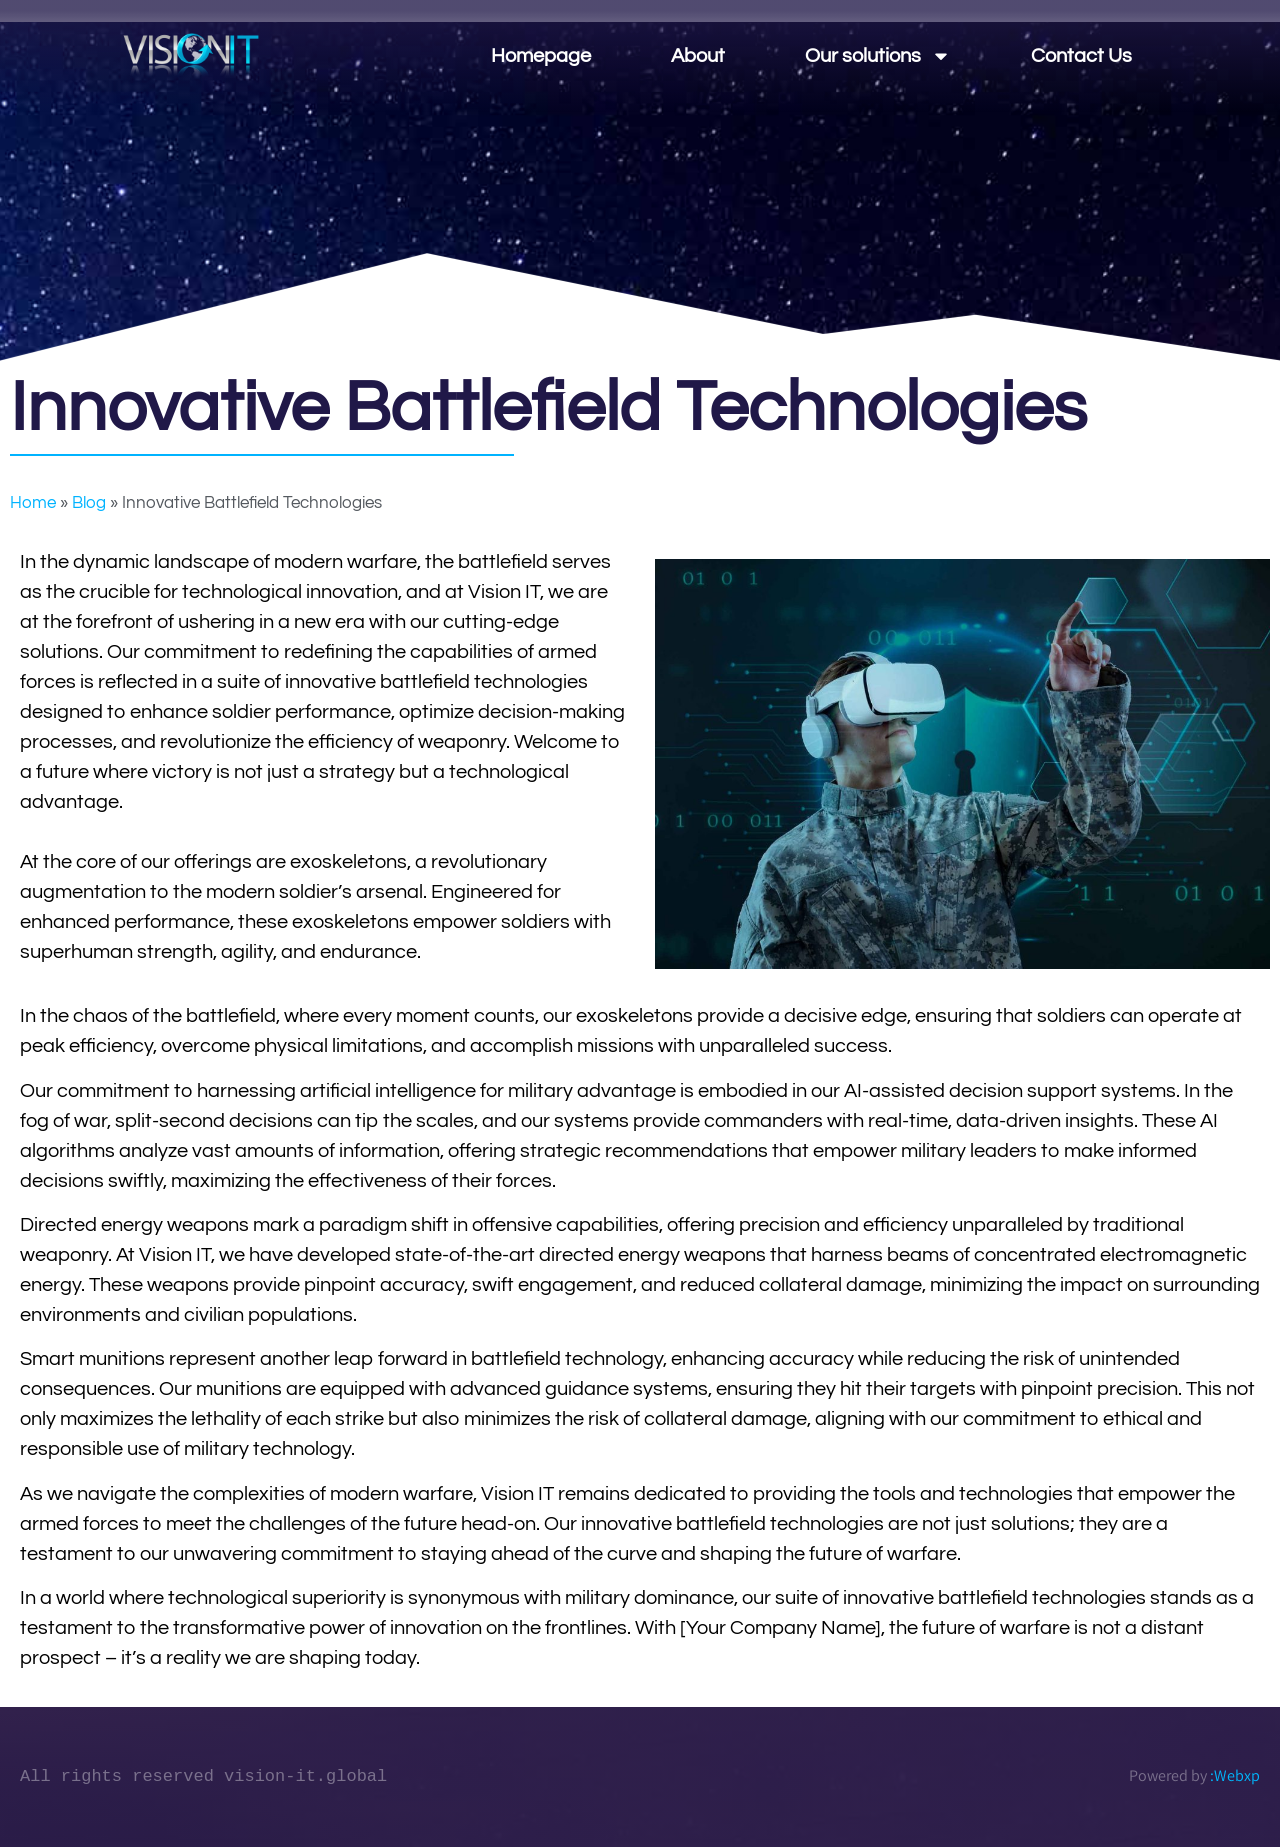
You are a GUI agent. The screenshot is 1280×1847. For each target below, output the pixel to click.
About (698, 56)
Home (33, 503)
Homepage (541, 56)
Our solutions (878, 56)
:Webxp (1235, 1775)
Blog (89, 503)
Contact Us (1081, 56)
